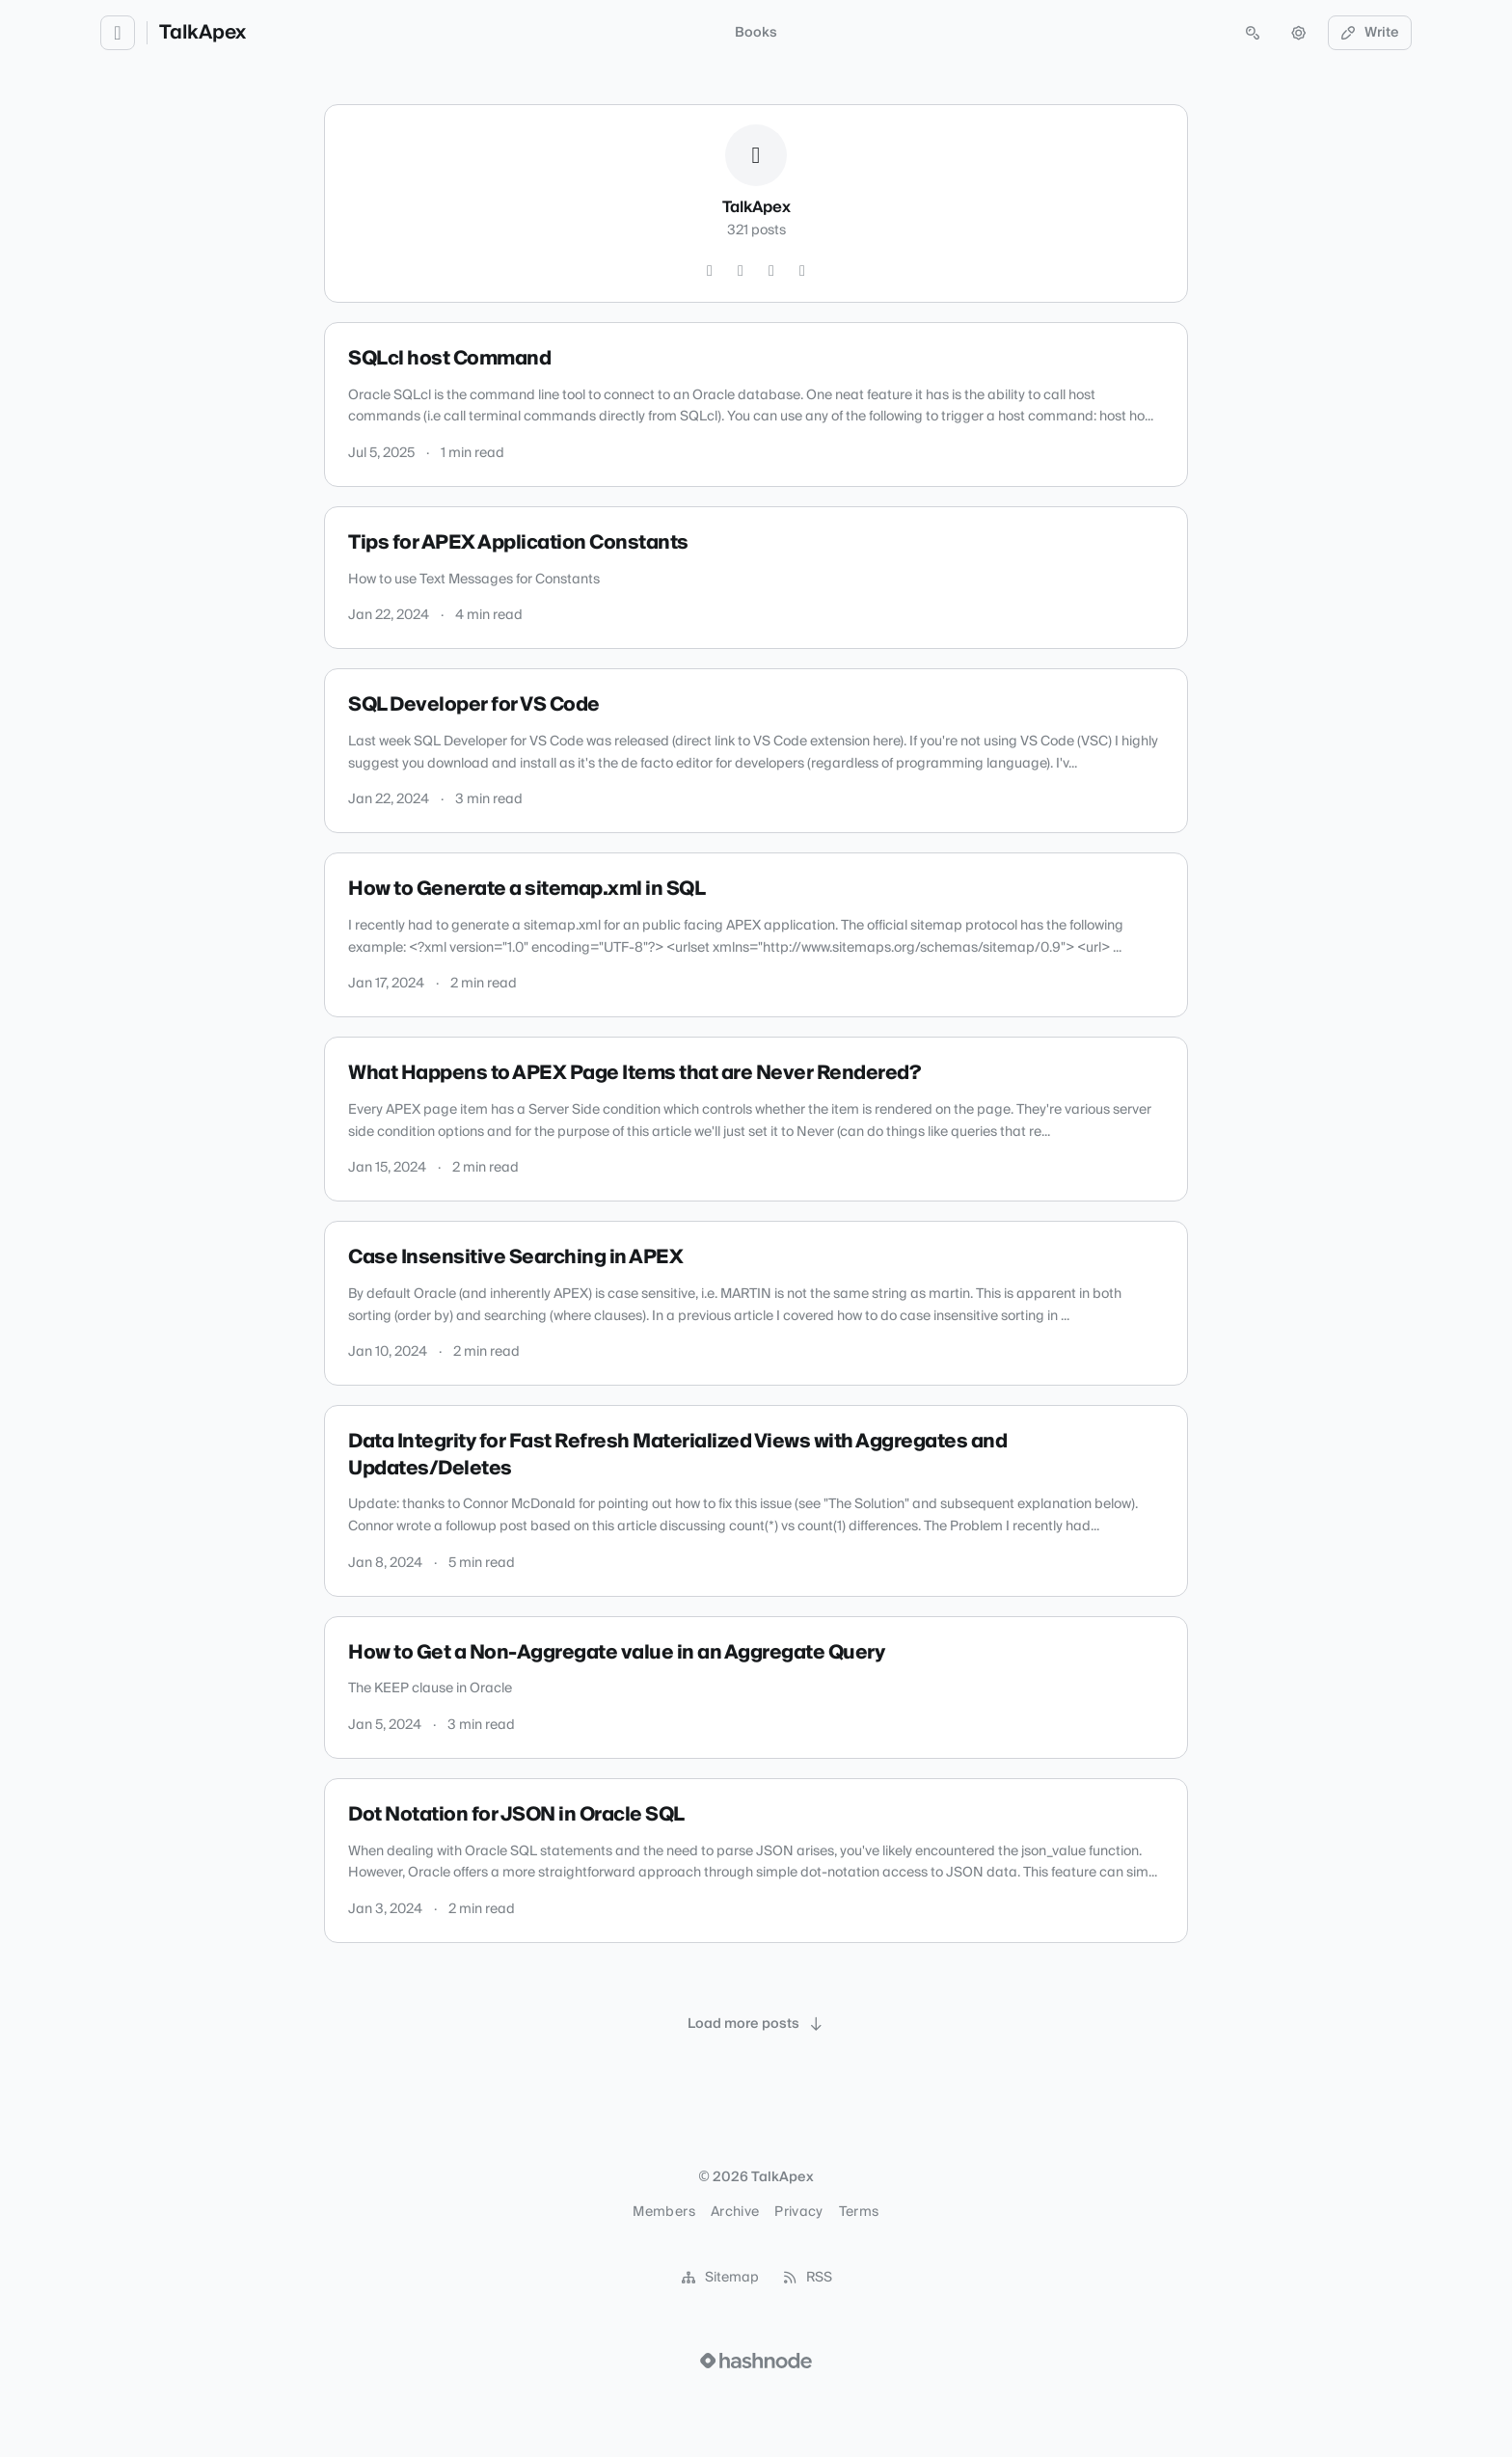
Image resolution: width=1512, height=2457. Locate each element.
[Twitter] (709, 271)
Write (1370, 32)
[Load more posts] (756, 2024)
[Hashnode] (802, 271)
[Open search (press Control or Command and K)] (1252, 32)
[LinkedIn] (771, 271)
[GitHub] (740, 271)
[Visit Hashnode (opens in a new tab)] (756, 2360)
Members (663, 2212)
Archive (735, 2212)
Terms (859, 2212)
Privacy (798, 2212)
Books (756, 32)
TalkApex (202, 32)
